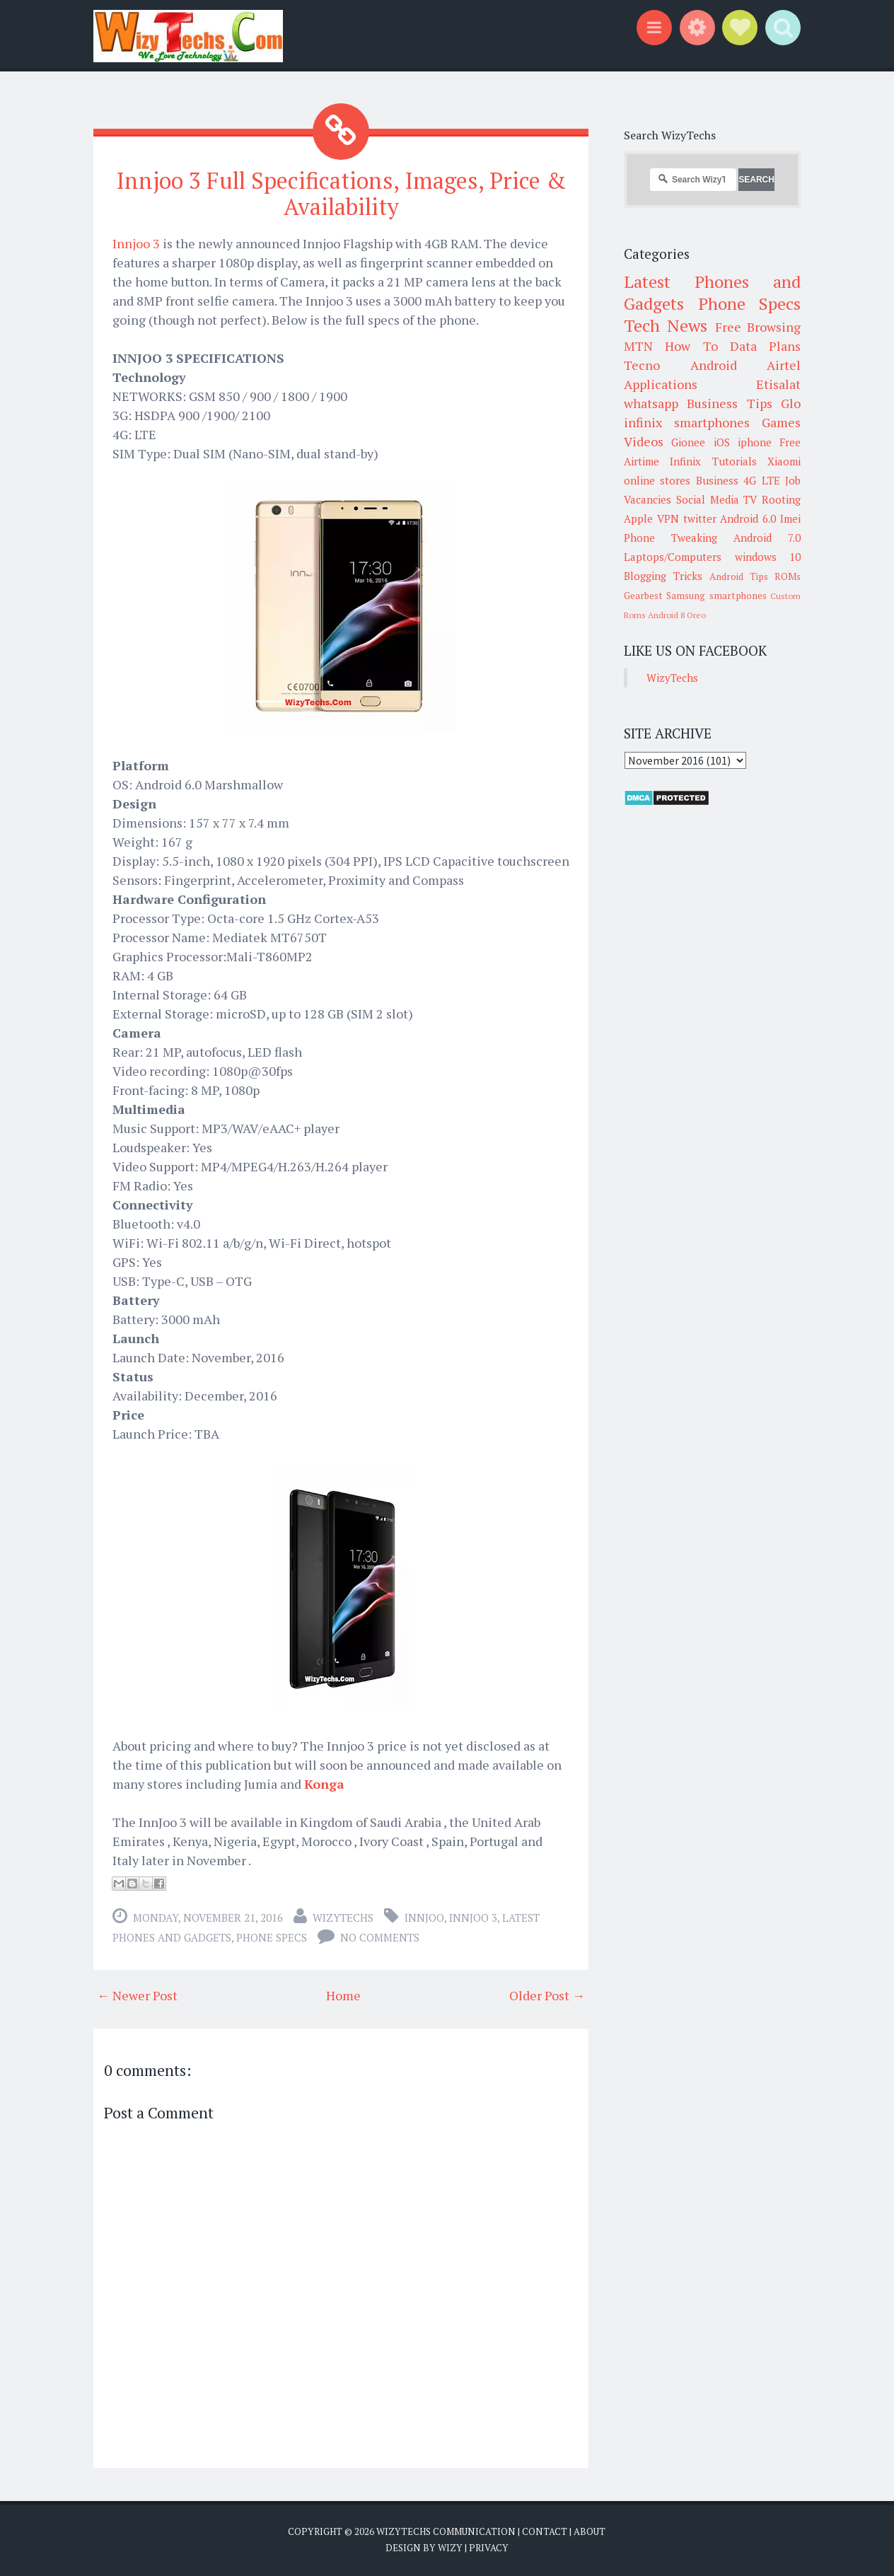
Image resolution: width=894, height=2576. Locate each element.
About (589, 2531)
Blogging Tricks (663, 576)
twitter (699, 518)
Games (781, 422)
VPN (668, 518)
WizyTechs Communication (446, 2531)
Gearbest (643, 595)
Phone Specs (271, 1937)
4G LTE (761, 480)
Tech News (665, 325)
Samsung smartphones (716, 595)
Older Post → (547, 1995)
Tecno (642, 364)
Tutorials (734, 461)
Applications (660, 384)
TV (750, 499)
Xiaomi (784, 461)
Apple (638, 518)
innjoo (424, 1917)
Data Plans (765, 345)
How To (691, 345)
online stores (657, 480)
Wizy (450, 2547)
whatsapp (651, 403)
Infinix (685, 461)
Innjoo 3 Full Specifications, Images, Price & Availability (341, 193)
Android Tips (738, 576)
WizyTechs (343, 1917)
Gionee (688, 442)
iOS (722, 442)
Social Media (707, 499)
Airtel (784, 364)
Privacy (489, 2547)
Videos (643, 441)
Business (717, 480)
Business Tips (729, 403)
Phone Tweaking (670, 537)
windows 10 (768, 557)
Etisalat (778, 384)
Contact (544, 2531)
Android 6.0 (748, 518)
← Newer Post (137, 1995)
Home (343, 1995)
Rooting (781, 499)
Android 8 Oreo (677, 615)
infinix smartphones (687, 422)
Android (713, 364)
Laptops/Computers (672, 557)
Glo (791, 403)
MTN (638, 345)
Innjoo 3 (136, 243)
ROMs (787, 576)
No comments (379, 1937)
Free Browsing (758, 326)
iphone (755, 442)
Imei (790, 518)
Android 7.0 (767, 537)
